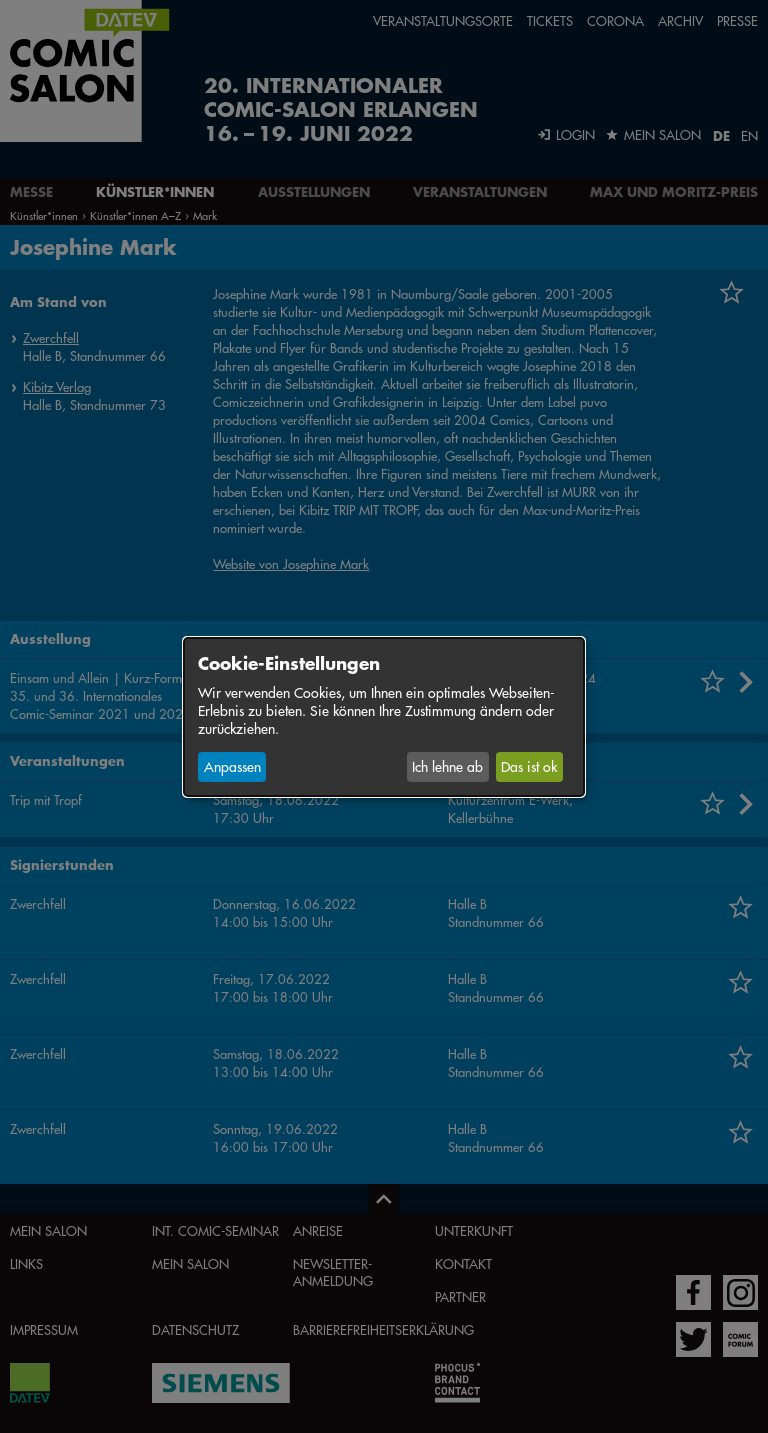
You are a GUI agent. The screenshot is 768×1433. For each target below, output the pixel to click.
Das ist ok (529, 767)
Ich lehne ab (447, 767)
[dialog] (384, 716)
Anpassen (232, 767)
